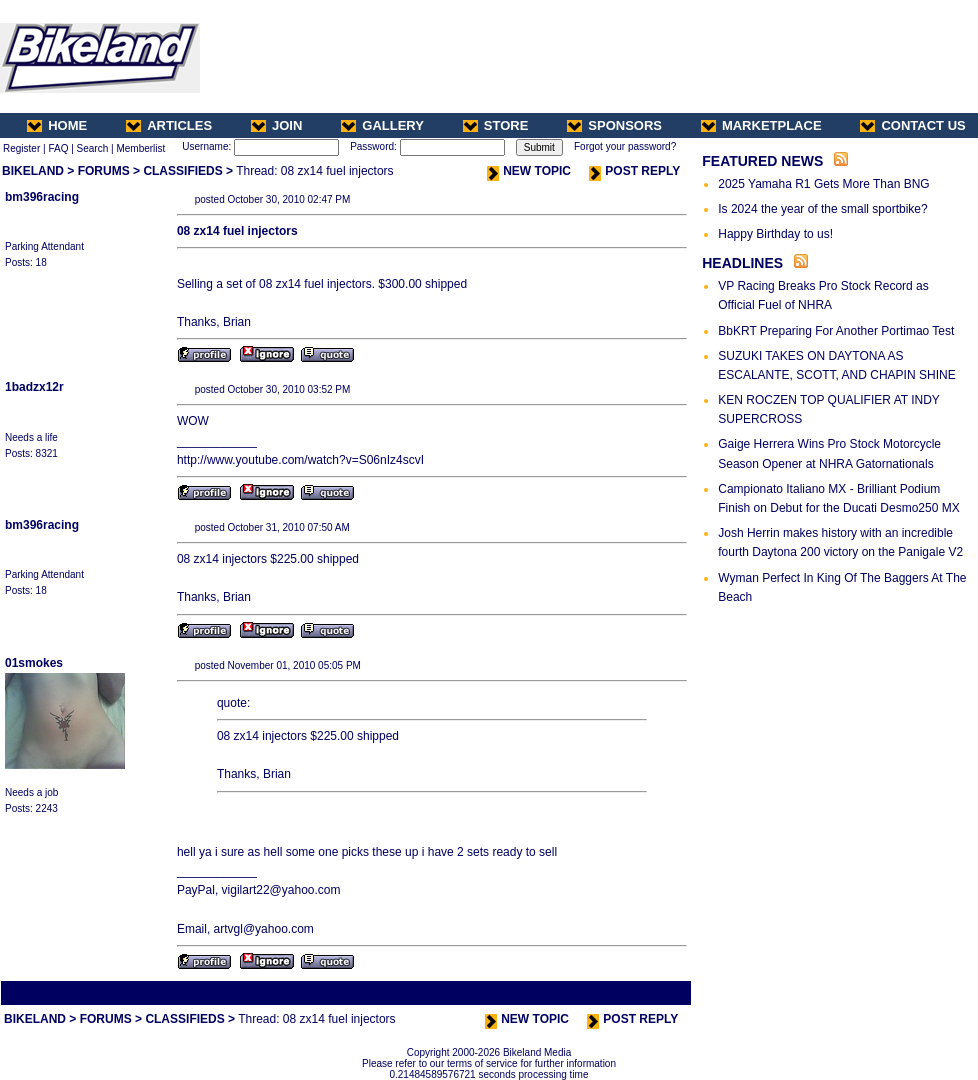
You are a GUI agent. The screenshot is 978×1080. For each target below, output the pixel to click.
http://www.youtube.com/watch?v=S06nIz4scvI (300, 460)
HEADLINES (742, 263)
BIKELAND (33, 171)
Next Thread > (654, 992)
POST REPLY (634, 171)
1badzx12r (34, 387)
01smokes (34, 663)
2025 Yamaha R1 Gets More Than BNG (823, 184)
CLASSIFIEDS (182, 171)
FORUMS (104, 171)
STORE (496, 125)
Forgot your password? (625, 146)
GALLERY (382, 125)
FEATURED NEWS (762, 161)
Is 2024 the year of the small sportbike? (822, 209)
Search (93, 148)
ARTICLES (169, 125)
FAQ (58, 148)
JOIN (276, 125)
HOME (57, 125)
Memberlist (140, 148)
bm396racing (42, 197)
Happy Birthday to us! (775, 234)
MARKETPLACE (761, 125)
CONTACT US (912, 125)
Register (21, 148)
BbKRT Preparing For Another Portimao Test (836, 331)
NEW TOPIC (529, 171)
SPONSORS (614, 125)
